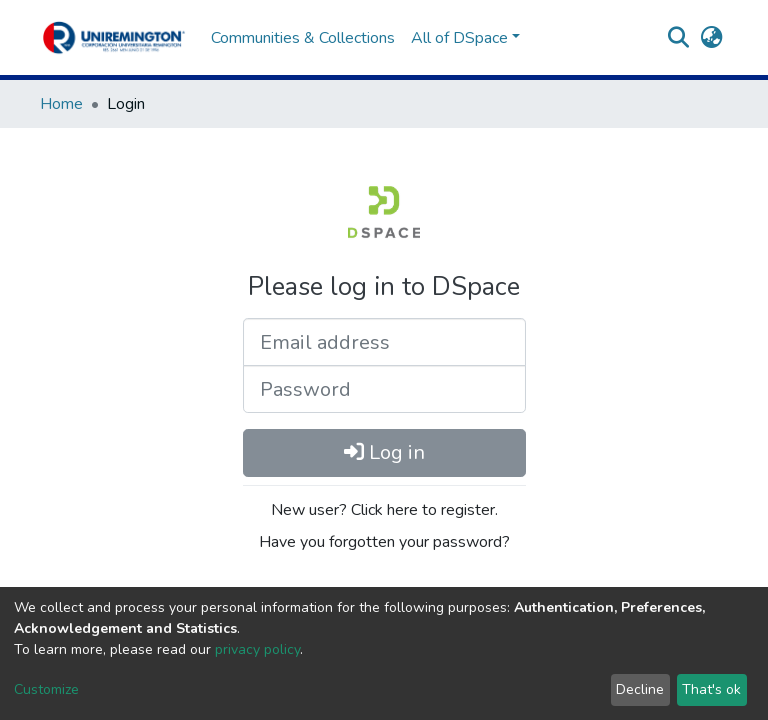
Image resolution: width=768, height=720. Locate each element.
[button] (711, 38)
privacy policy (257, 649)
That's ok (711, 689)
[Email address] (384, 342)
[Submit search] (678, 38)
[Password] (384, 389)
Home (61, 104)
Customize (46, 689)
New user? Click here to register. (384, 510)
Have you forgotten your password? (384, 542)
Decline (640, 689)
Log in (384, 452)
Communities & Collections (303, 38)
